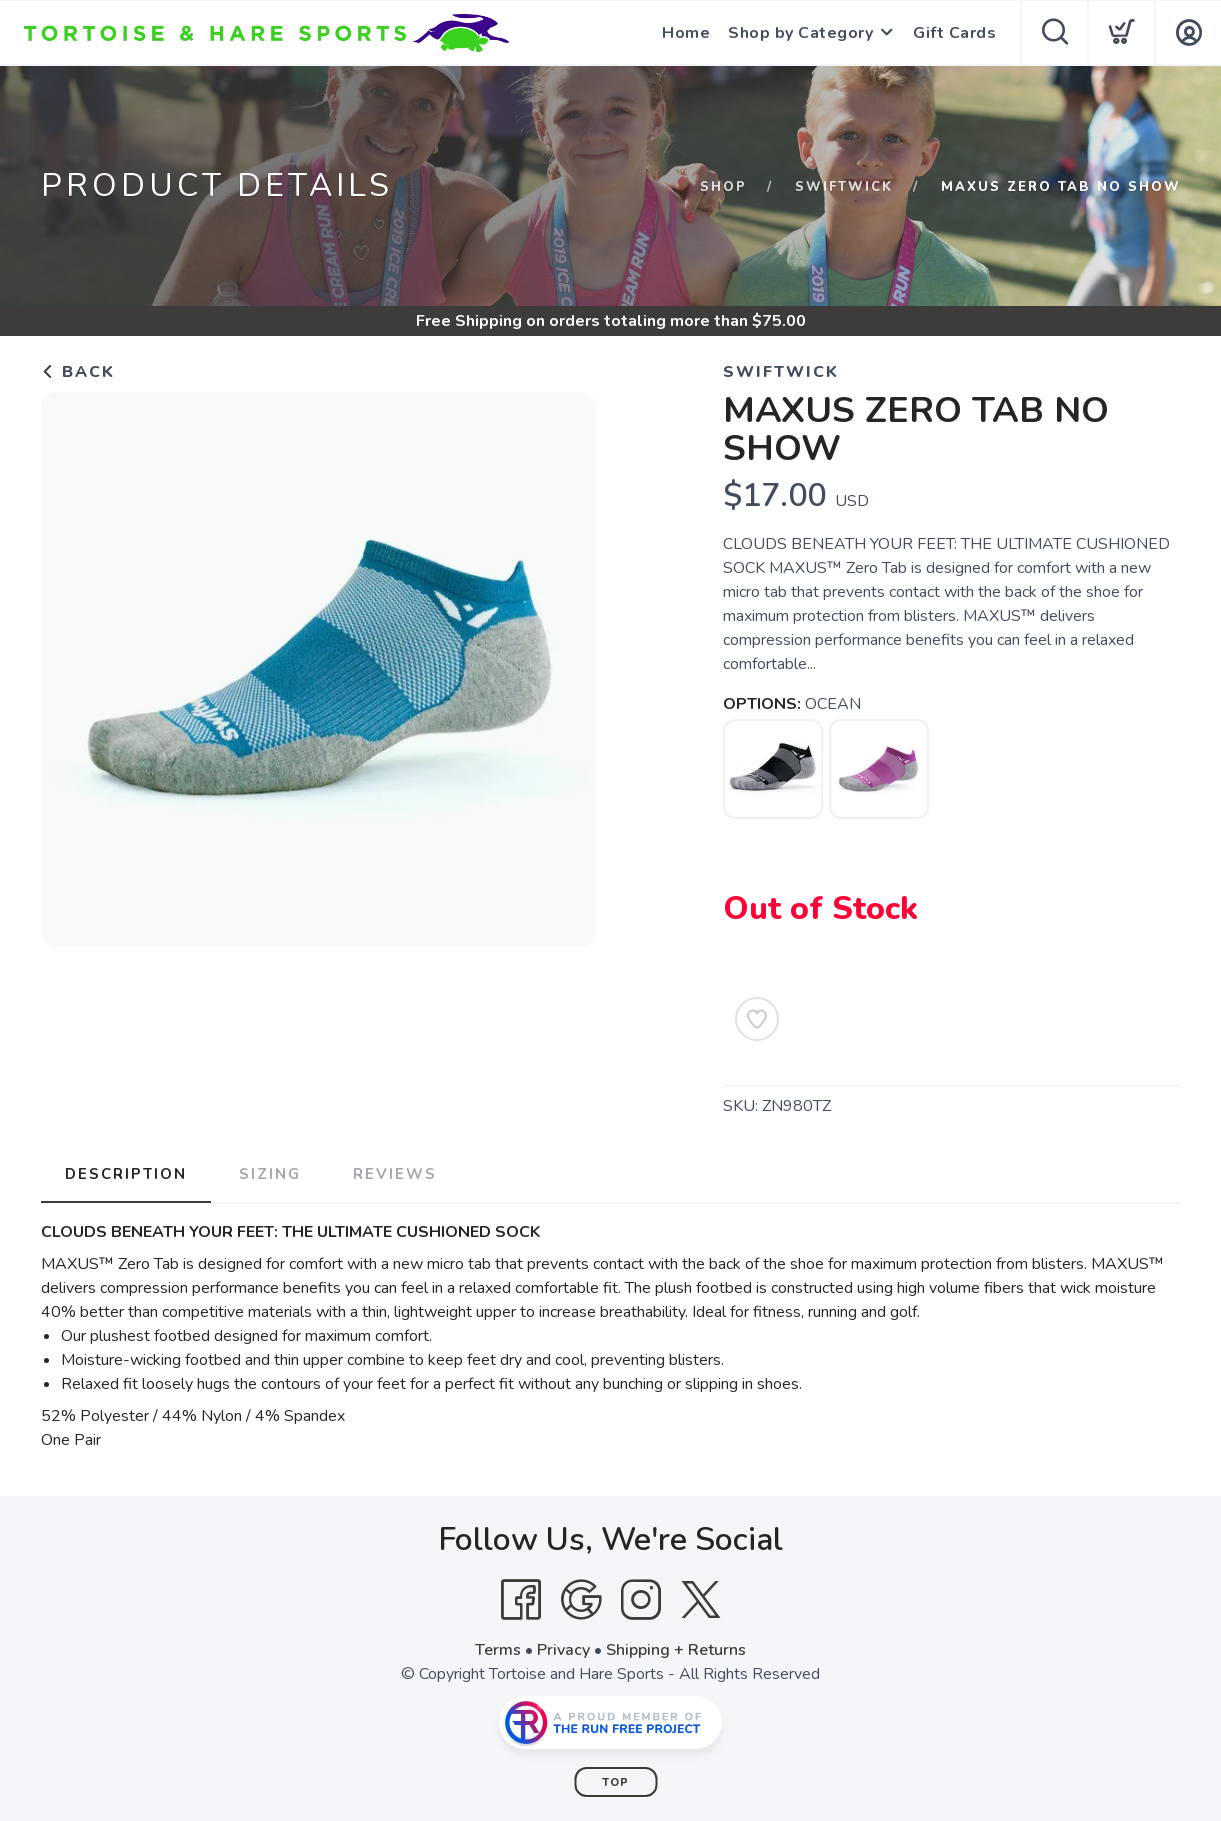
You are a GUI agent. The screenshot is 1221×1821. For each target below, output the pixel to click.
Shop (723, 187)
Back (78, 372)
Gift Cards (954, 33)
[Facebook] (521, 1600)
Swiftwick (844, 187)
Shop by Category (800, 33)
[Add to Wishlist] (757, 1019)
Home (686, 33)
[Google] (581, 1600)
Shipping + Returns (676, 1650)
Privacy (563, 1650)
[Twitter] (701, 1600)
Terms (498, 1650)
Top (615, 1782)
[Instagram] (641, 1600)
